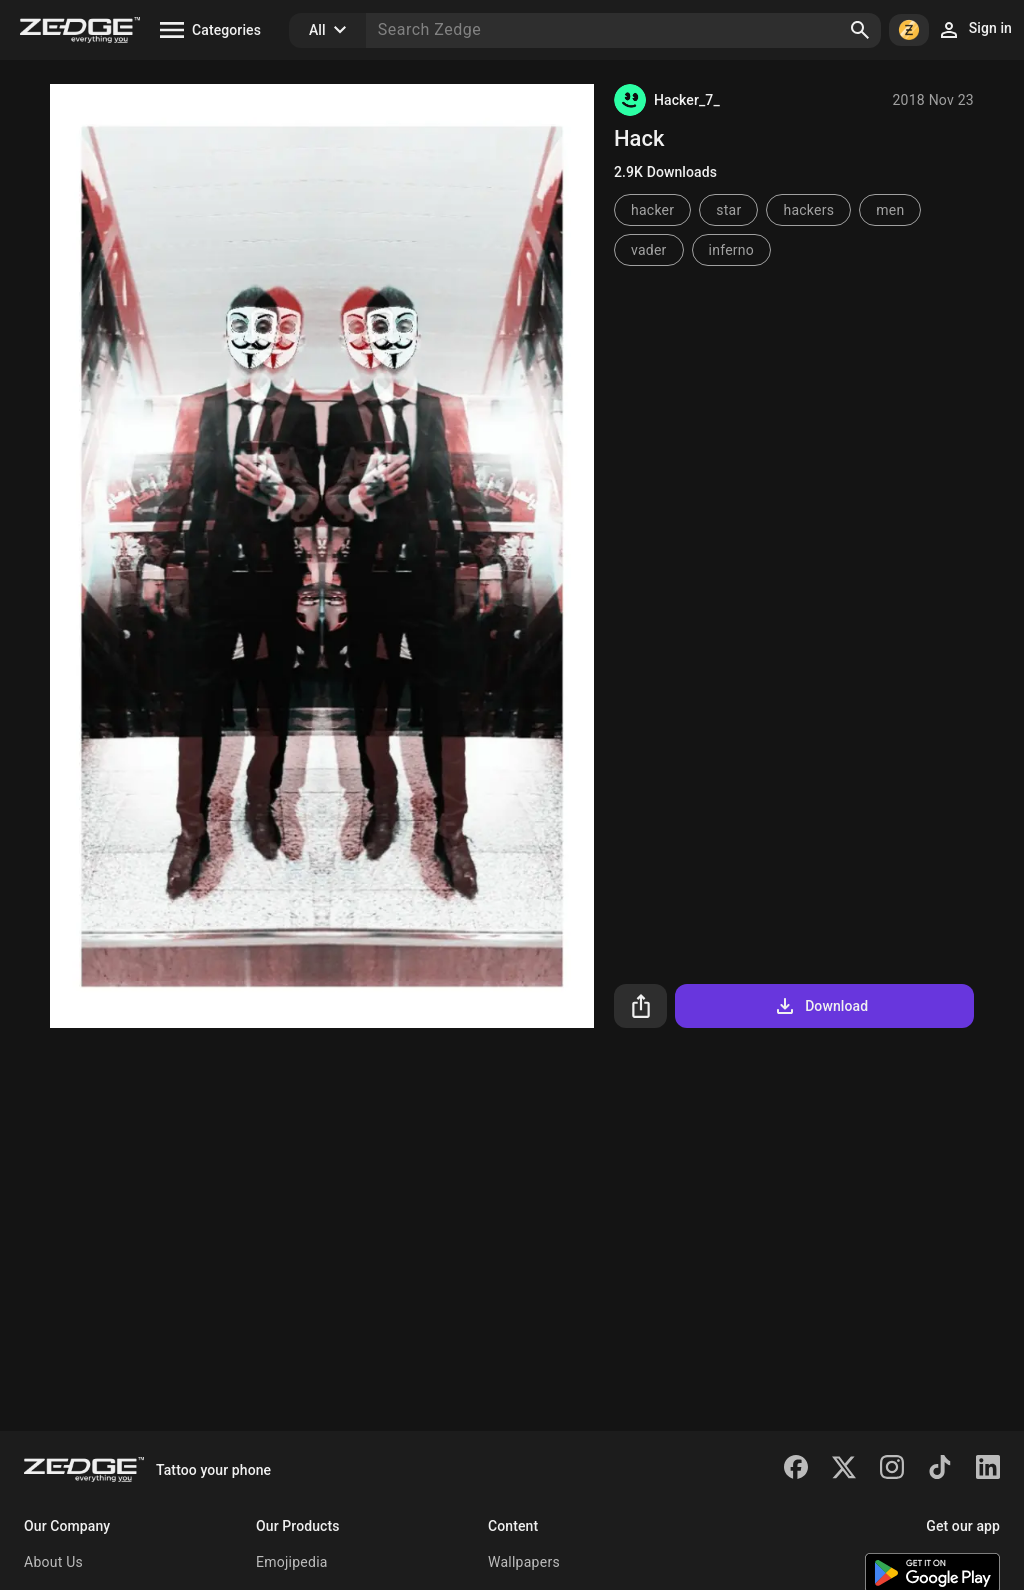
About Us (53, 1562)
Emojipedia (292, 1562)
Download (820, 1006)
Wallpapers (524, 1562)
